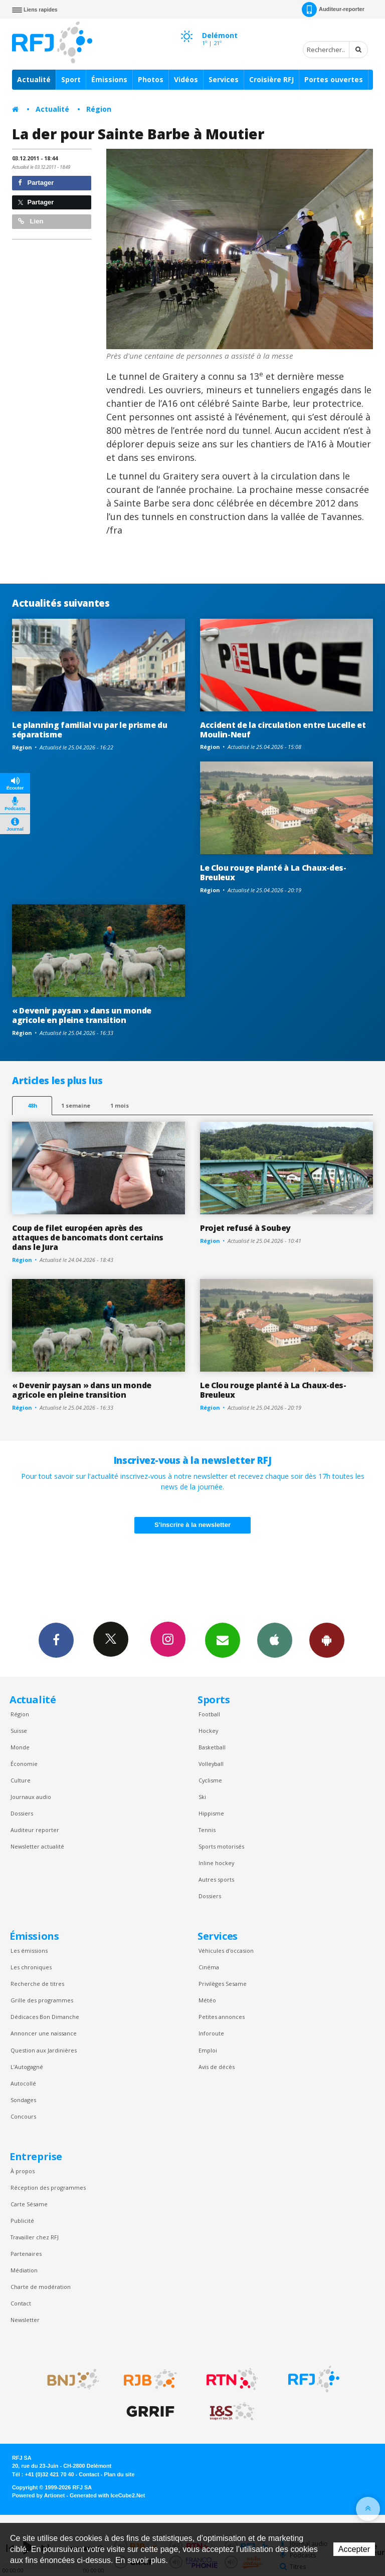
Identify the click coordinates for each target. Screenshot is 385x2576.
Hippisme (211, 1813)
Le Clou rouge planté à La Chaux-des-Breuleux (273, 872)
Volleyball (211, 1763)
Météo (207, 2000)
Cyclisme (210, 1780)
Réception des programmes (48, 2187)
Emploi (208, 2050)
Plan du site (119, 2474)
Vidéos (186, 79)
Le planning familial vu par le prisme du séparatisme (89, 729)
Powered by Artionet (38, 2495)
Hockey (208, 1730)
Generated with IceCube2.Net (107, 2495)
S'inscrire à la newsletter (192, 1524)
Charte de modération (41, 2286)
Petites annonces (222, 2016)
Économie (24, 1763)
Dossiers (22, 1813)
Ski (202, 1796)
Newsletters (222, 1640)
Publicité (22, 2220)
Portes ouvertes (333, 79)
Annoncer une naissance (44, 2033)
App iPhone (274, 1640)
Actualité (34, 79)
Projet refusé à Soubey (245, 1227)
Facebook (56, 1640)
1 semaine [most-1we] (75, 1105)
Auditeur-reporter (333, 9)
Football (209, 1714)
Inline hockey (216, 1863)
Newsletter (25, 2319)
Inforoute (211, 2033)
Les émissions (29, 1950)
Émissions (109, 79)
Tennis (207, 1830)
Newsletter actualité (37, 1846)
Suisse (19, 1730)
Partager (36, 182)
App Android (326, 1640)
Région (98, 109)
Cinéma (209, 1967)
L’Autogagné (27, 2067)
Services (224, 79)
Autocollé (23, 2083)
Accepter (354, 2549)
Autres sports (216, 1879)
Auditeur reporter (35, 1830)
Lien (30, 221)
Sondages (23, 2100)
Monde (20, 1747)
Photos (150, 79)
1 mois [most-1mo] (119, 1105)
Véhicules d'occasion (226, 1950)
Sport (71, 79)
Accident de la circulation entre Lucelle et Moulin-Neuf (282, 729)
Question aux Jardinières (44, 2050)
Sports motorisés (221, 1846)
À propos (23, 2171)
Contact (21, 2303)
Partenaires (26, 2253)
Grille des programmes (42, 2000)
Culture (21, 1780)
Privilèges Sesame (223, 1983)
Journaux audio (31, 1796)
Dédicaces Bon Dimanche (45, 2016)
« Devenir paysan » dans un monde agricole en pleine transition (81, 1015)
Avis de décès (217, 2067)
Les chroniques (31, 1967)
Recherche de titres (37, 1983)
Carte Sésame (29, 2204)
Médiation (24, 2270)
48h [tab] (32, 1105)
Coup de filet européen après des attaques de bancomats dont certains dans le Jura (87, 1237)
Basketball (212, 1747)
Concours (23, 2116)
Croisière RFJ (271, 79)
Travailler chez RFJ (35, 2237)
